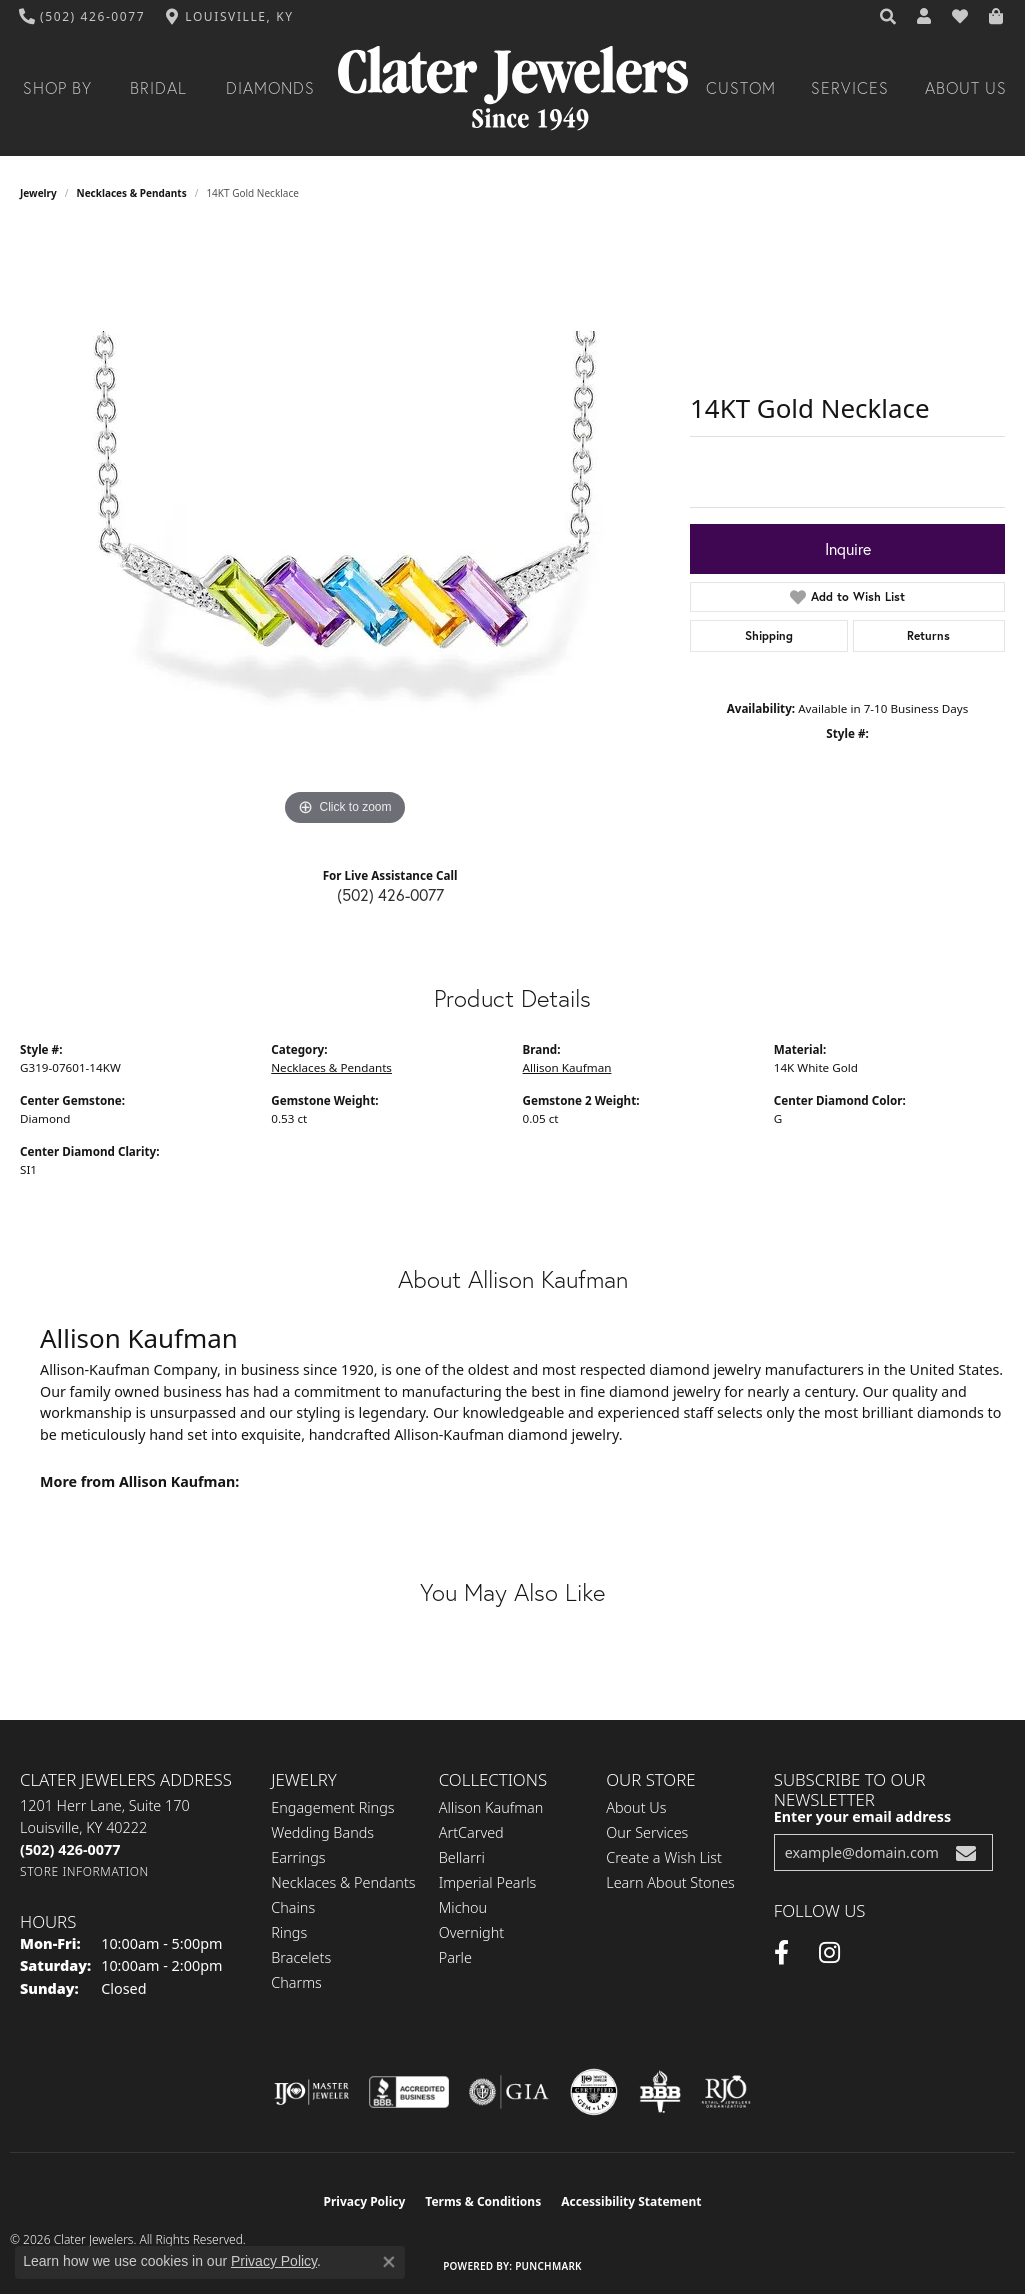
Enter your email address (862, 1816)
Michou (463, 1907)
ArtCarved (471, 1832)
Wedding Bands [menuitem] (322, 1832)
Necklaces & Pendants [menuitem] (343, 1882)
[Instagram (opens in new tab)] (829, 1953)
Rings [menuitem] (289, 1932)
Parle (455, 1957)
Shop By (57, 88)
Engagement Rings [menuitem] (332, 1807)
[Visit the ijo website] (311, 2092)
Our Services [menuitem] (647, 1832)
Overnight (471, 1932)
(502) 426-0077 (390, 895)
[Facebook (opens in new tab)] (781, 1953)
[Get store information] (84, 1871)
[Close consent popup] (389, 2262)
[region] (345, 531)
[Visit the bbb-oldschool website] (660, 2092)
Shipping (769, 635)
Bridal (158, 88)
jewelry (38, 193)
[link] (82, 17)
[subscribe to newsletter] (966, 1852)
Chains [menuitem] (293, 1907)
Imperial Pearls (488, 1882)
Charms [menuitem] (296, 1982)
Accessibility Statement (631, 2201)
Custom (741, 88)
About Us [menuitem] (636, 1807)
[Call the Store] (70, 1849)
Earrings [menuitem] (298, 1857)
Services (850, 88)
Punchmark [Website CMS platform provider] (548, 2266)
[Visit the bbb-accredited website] (409, 2092)
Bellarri (462, 1857)
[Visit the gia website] (509, 2092)
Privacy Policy (365, 2201)
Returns (928, 635)
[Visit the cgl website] (594, 2092)
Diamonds (270, 88)
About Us (966, 88)
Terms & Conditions (483, 2201)
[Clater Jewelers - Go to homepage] (513, 88)
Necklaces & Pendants (132, 193)
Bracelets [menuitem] (301, 1957)
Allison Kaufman (567, 1067)
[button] (889, 17)
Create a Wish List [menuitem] (664, 1857)
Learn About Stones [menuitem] (670, 1882)
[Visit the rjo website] (726, 2092)
